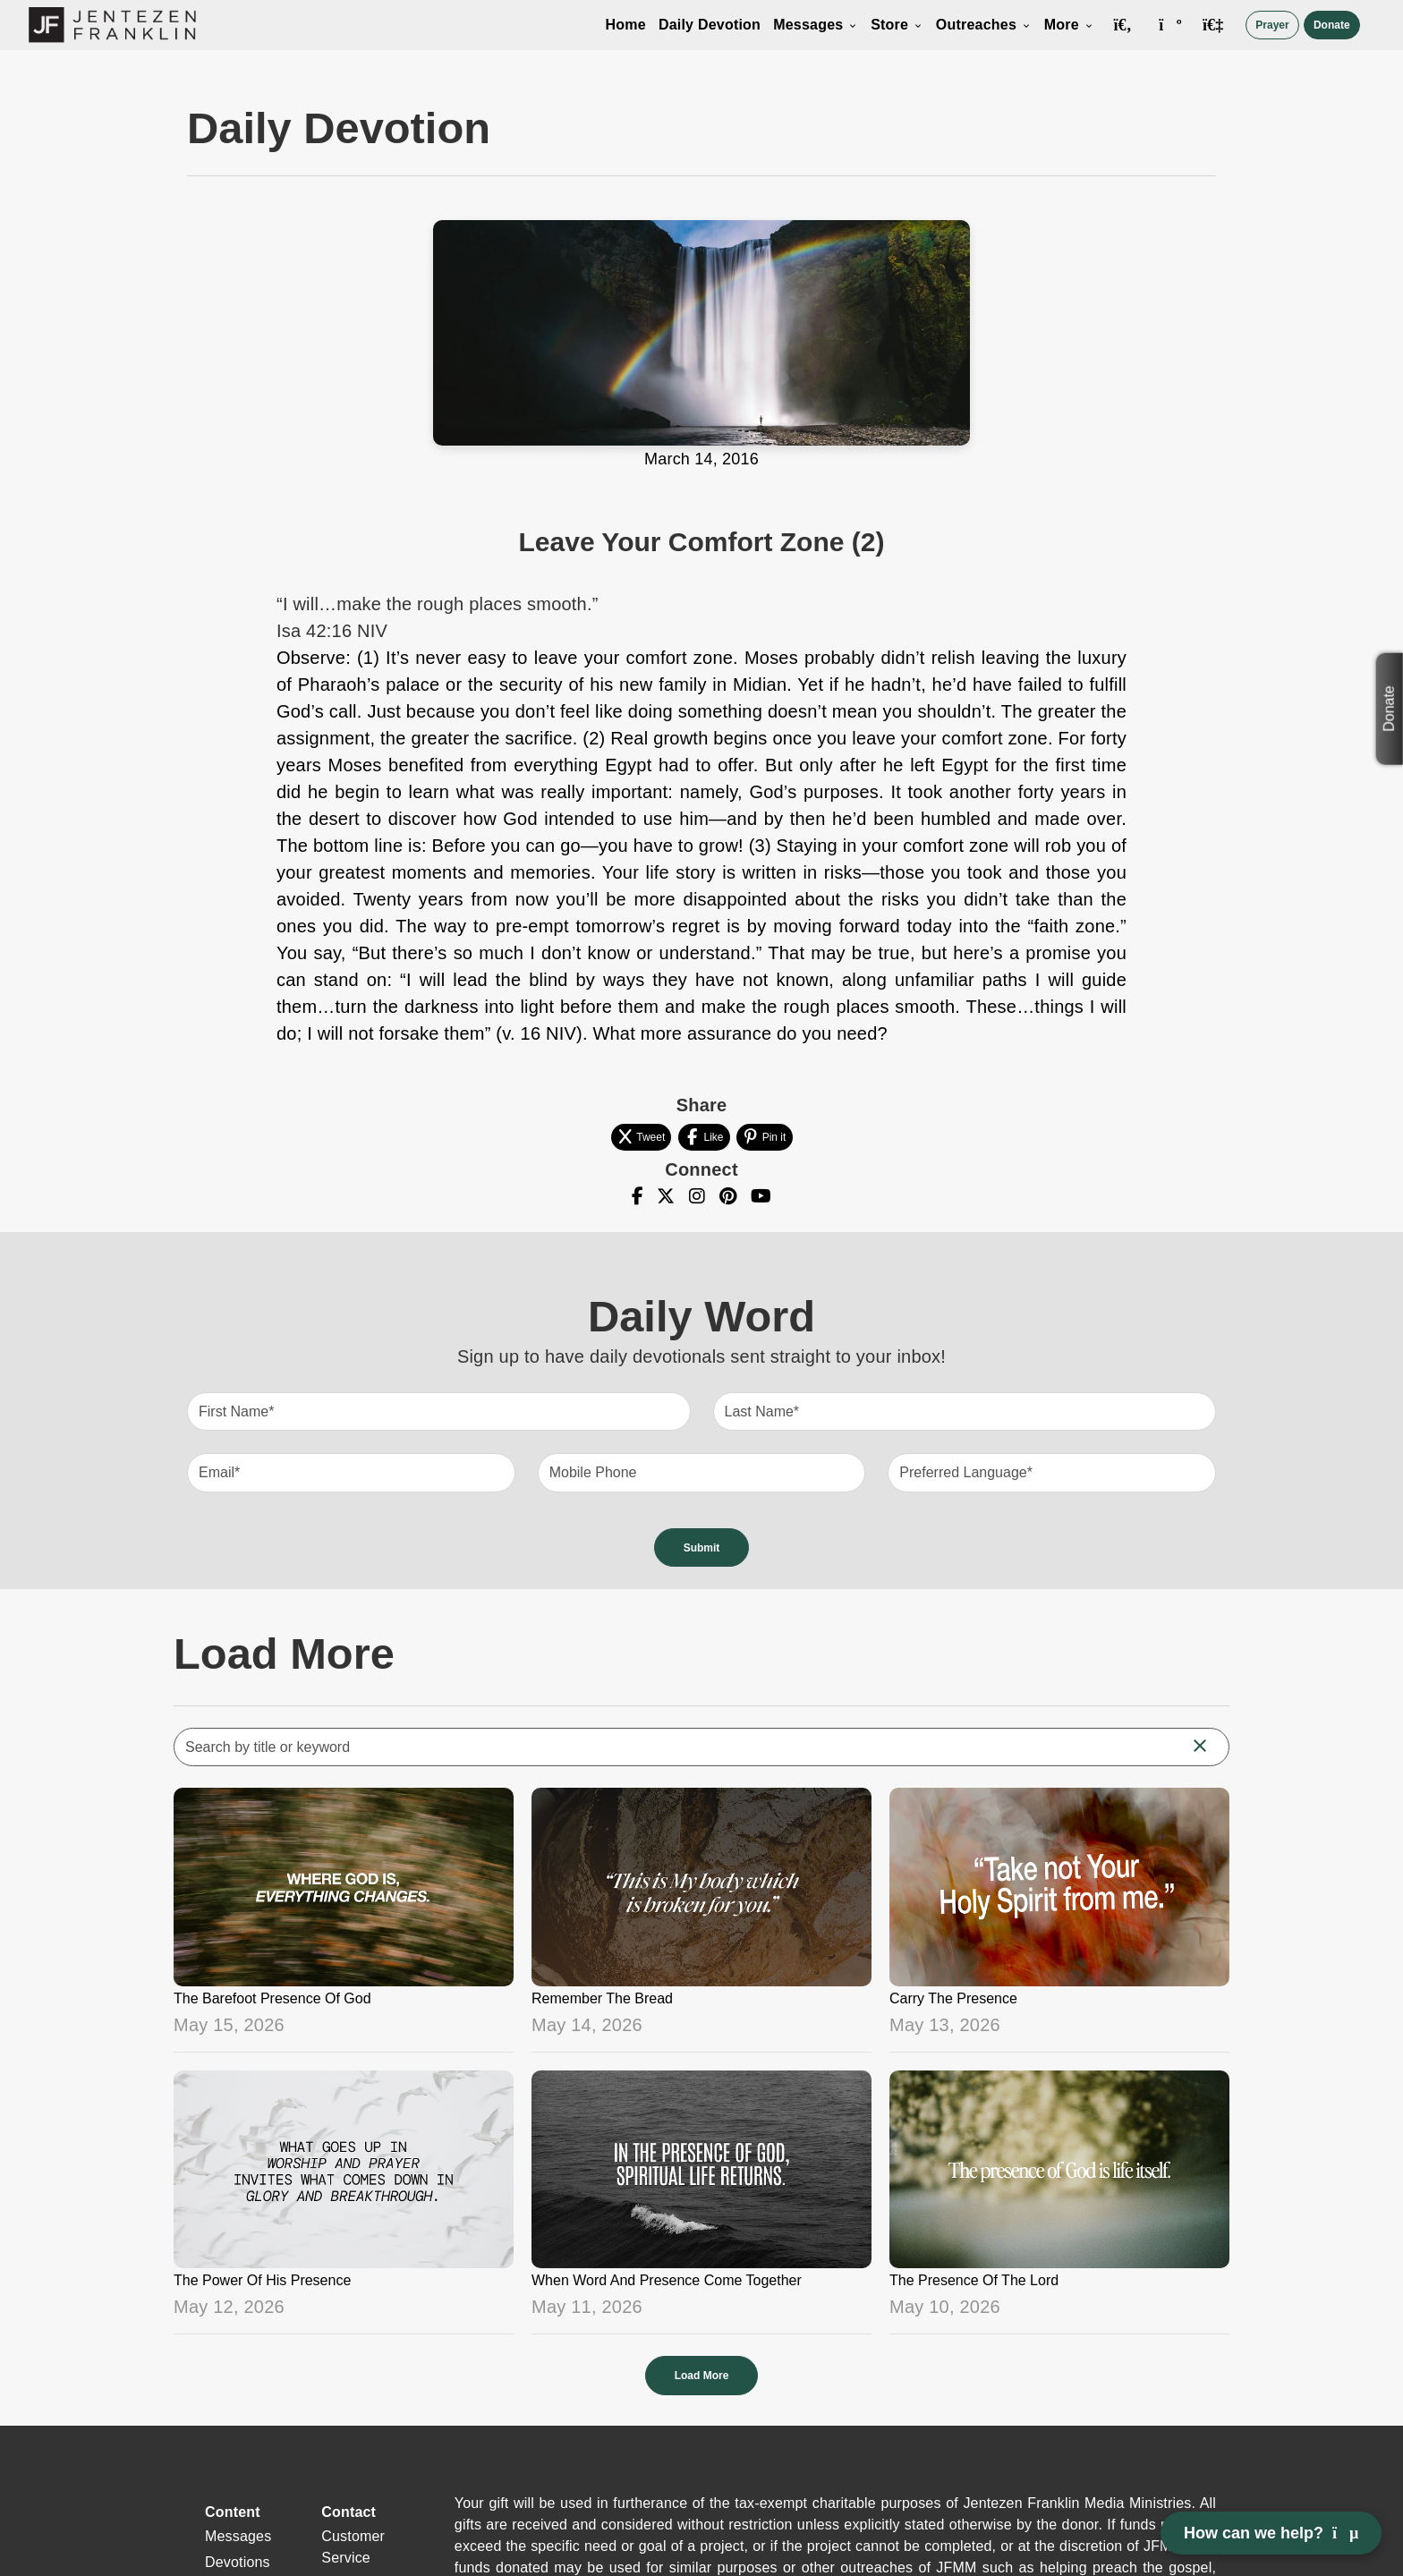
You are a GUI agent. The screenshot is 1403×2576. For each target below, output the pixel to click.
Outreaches (984, 24)
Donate (1332, 25)
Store (897, 24)
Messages (815, 24)
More (1069, 24)
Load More (702, 2375)
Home (626, 24)
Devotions (237, 2562)
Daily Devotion (710, 24)
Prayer (1271, 25)
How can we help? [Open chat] (1271, 2533)
